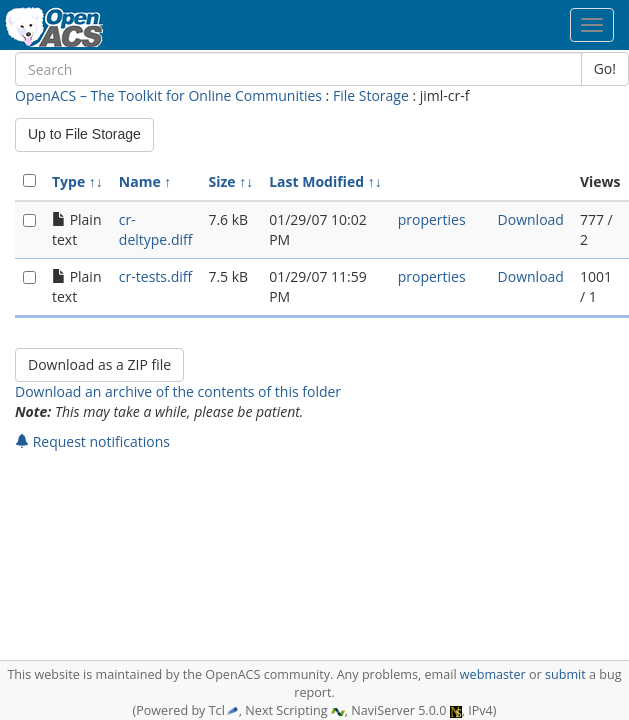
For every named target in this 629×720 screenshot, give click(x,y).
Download (531, 219)
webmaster (493, 674)
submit (565, 674)
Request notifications (92, 441)
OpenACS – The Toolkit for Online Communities (168, 95)
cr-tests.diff (155, 276)
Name (140, 181)
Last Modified (316, 181)
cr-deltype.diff (156, 229)
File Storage (371, 95)
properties (432, 219)
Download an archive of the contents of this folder (178, 391)
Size (221, 181)
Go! (605, 68)
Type (68, 181)
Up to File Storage (84, 134)
